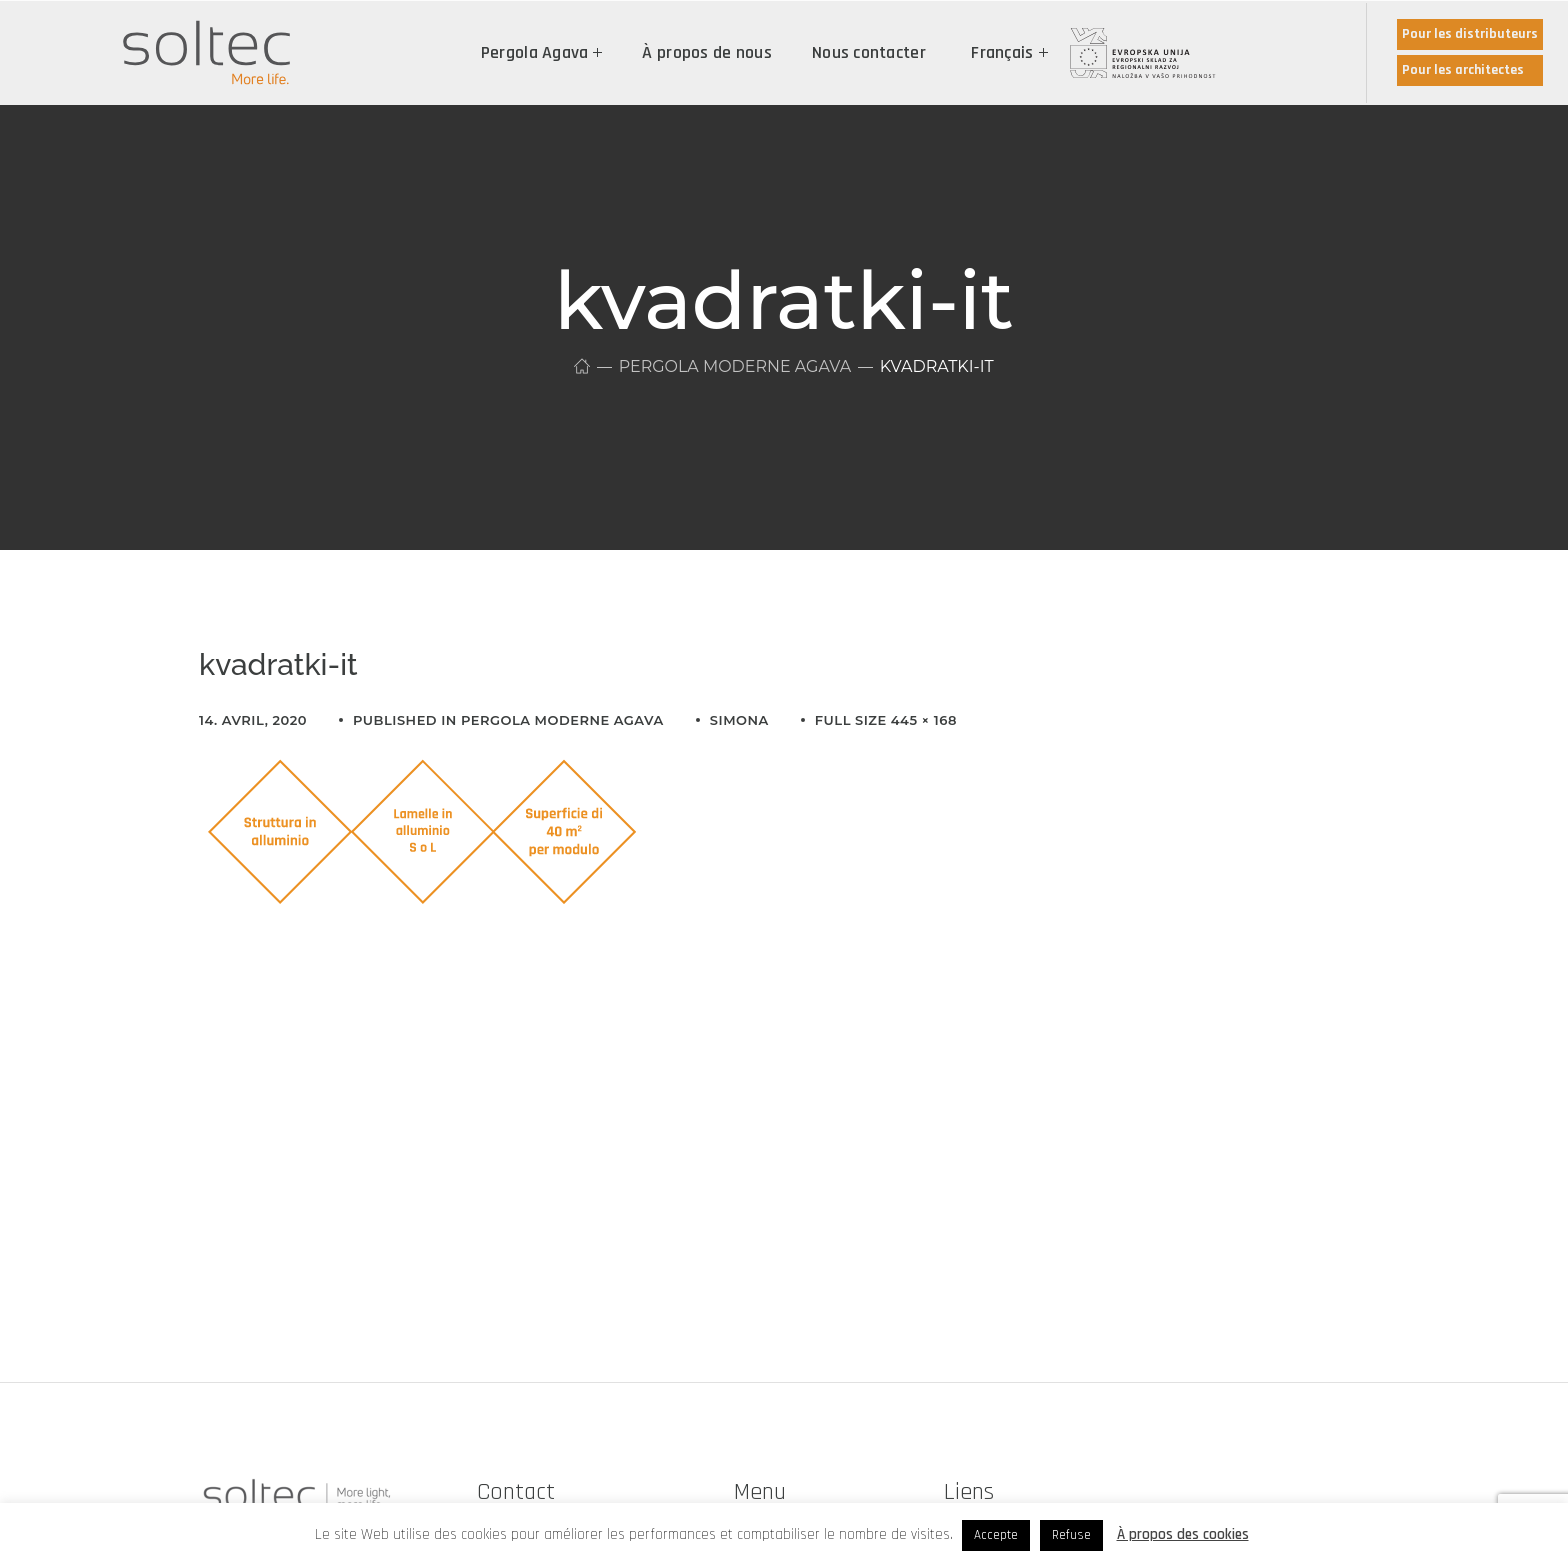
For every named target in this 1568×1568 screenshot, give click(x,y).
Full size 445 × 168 (886, 720)
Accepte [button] (996, 1535)
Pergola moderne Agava (734, 366)
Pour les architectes (1463, 70)
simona (739, 720)
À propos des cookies (1183, 1534)
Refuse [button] (1071, 1535)
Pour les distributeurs (1470, 34)
